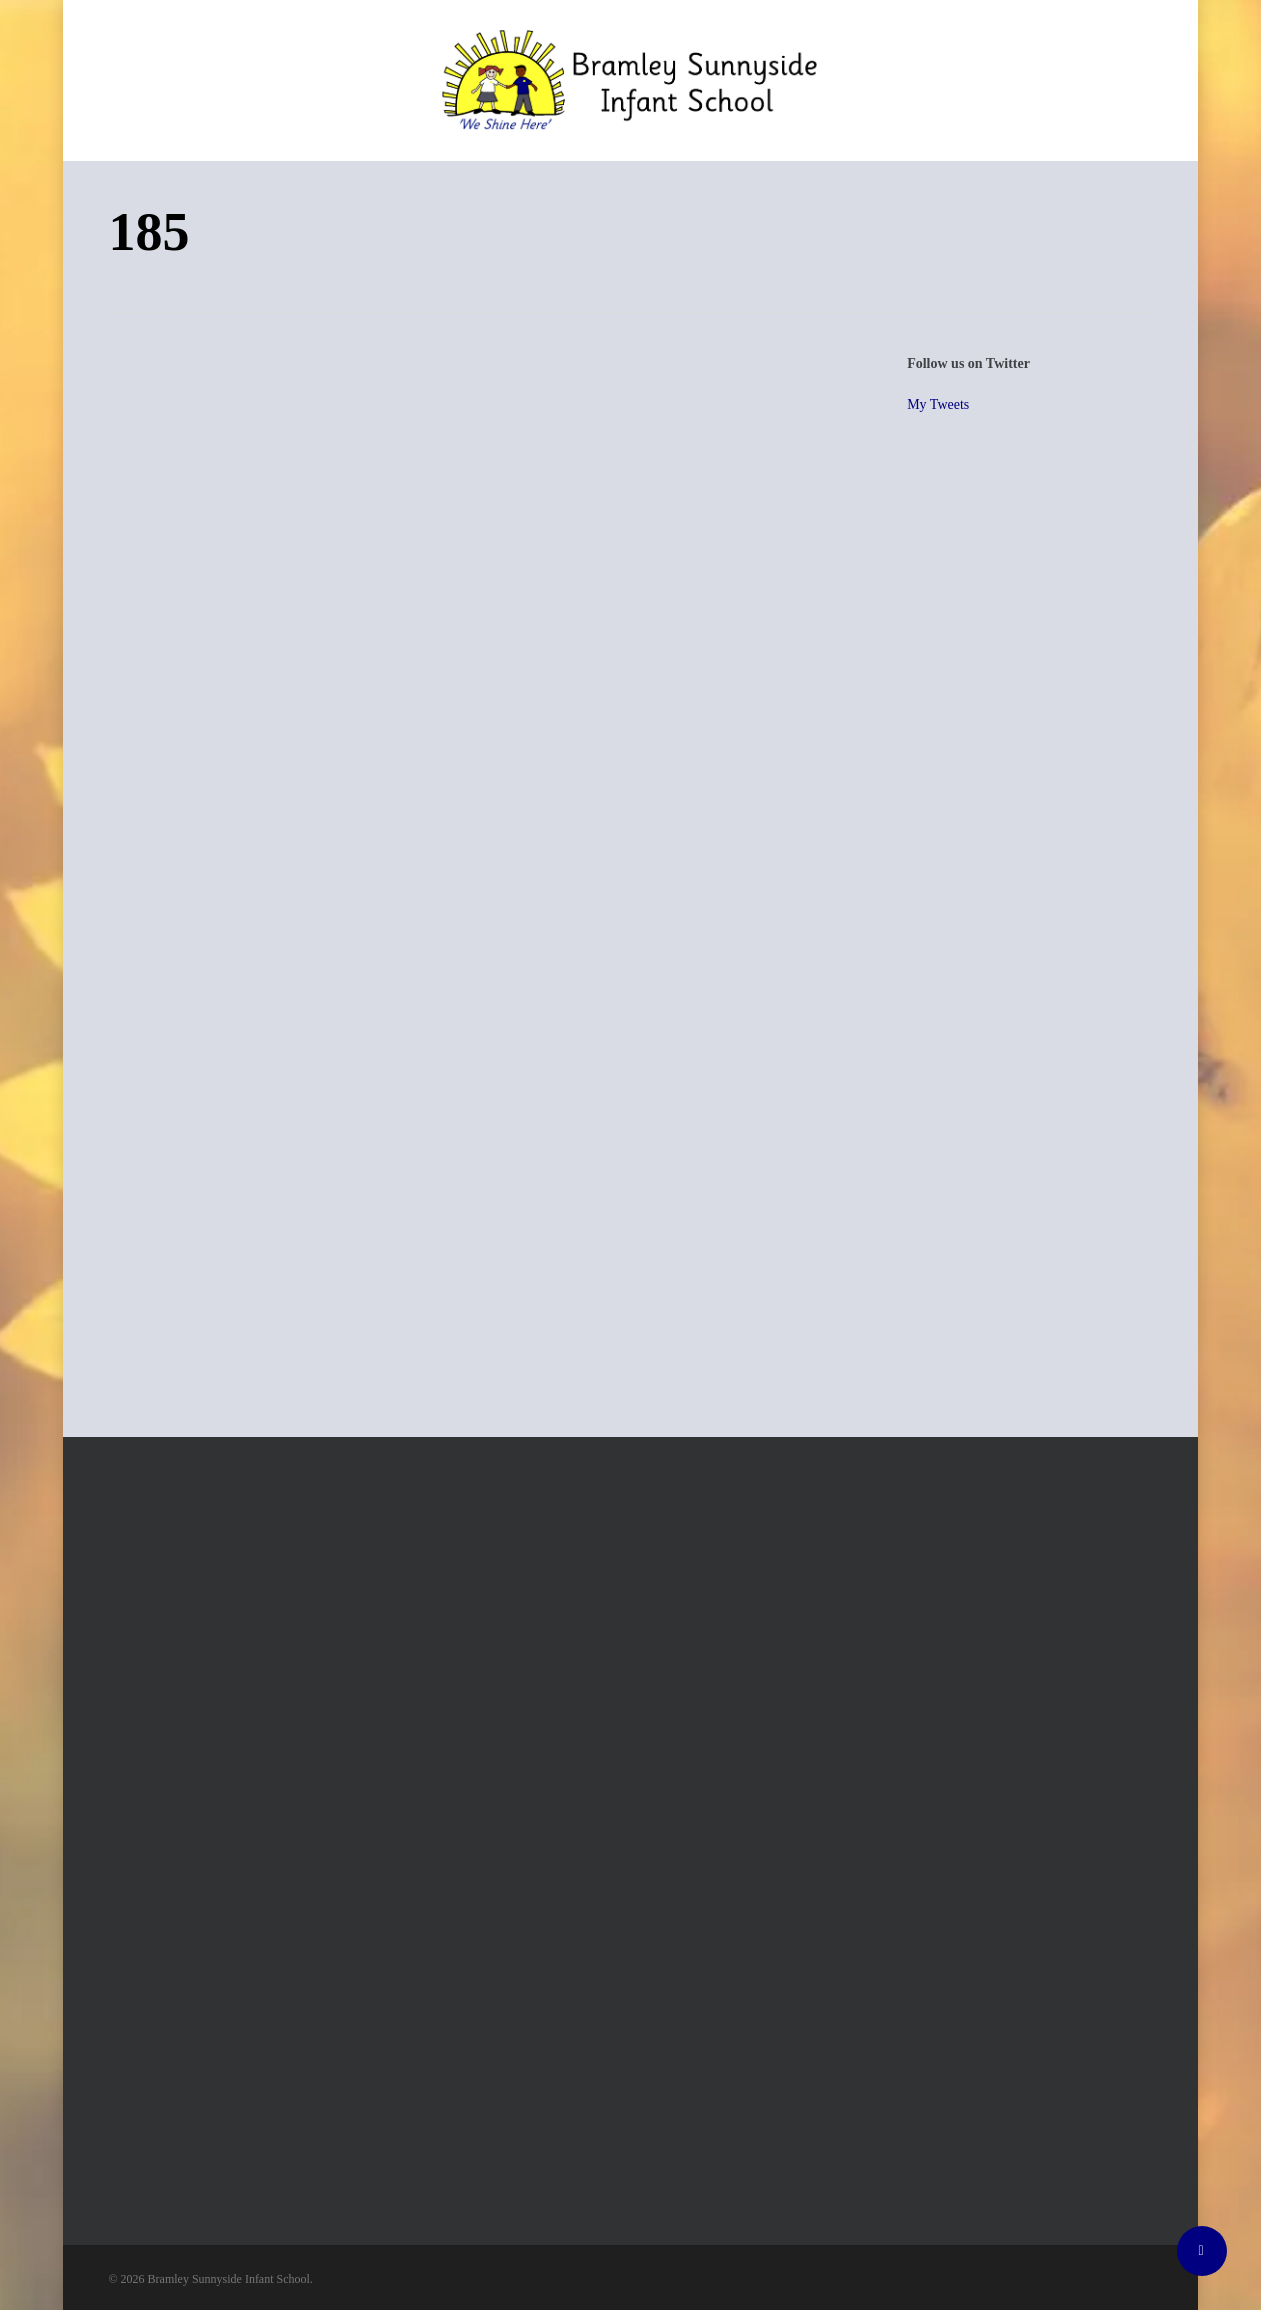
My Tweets (938, 404)
